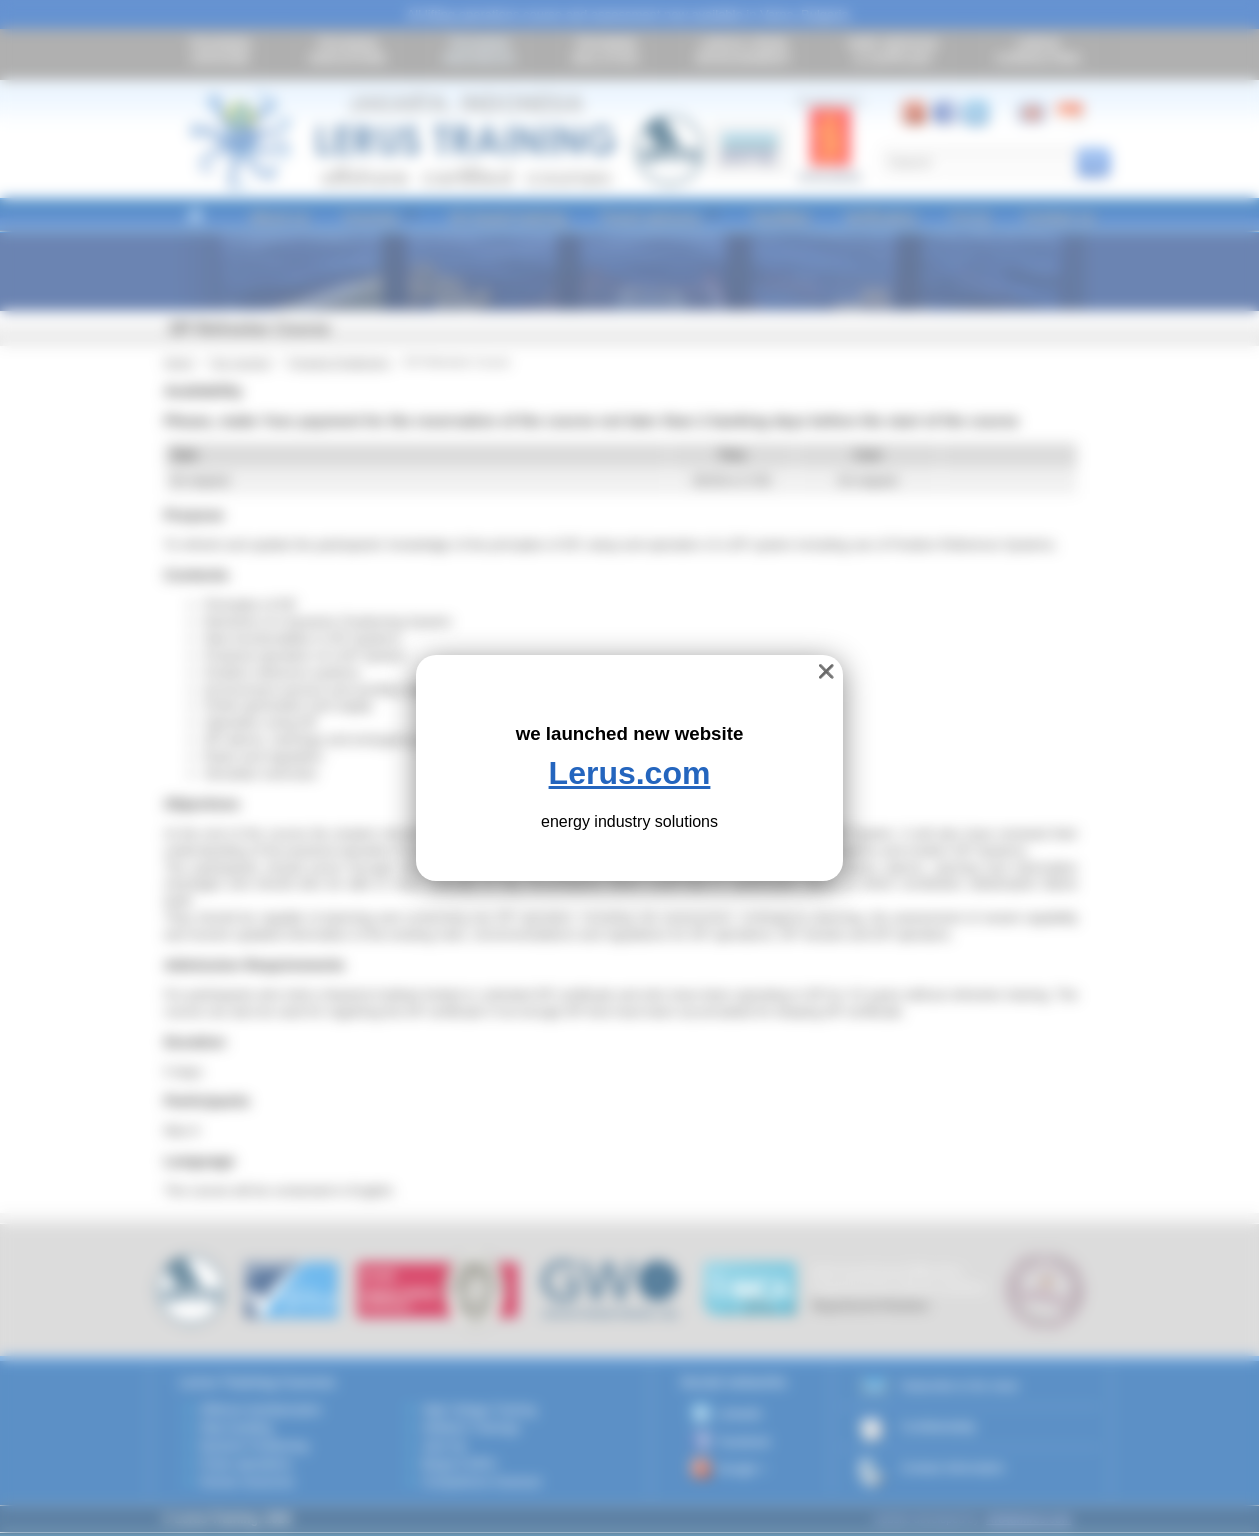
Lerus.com (630, 773)
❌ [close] (826, 671)
